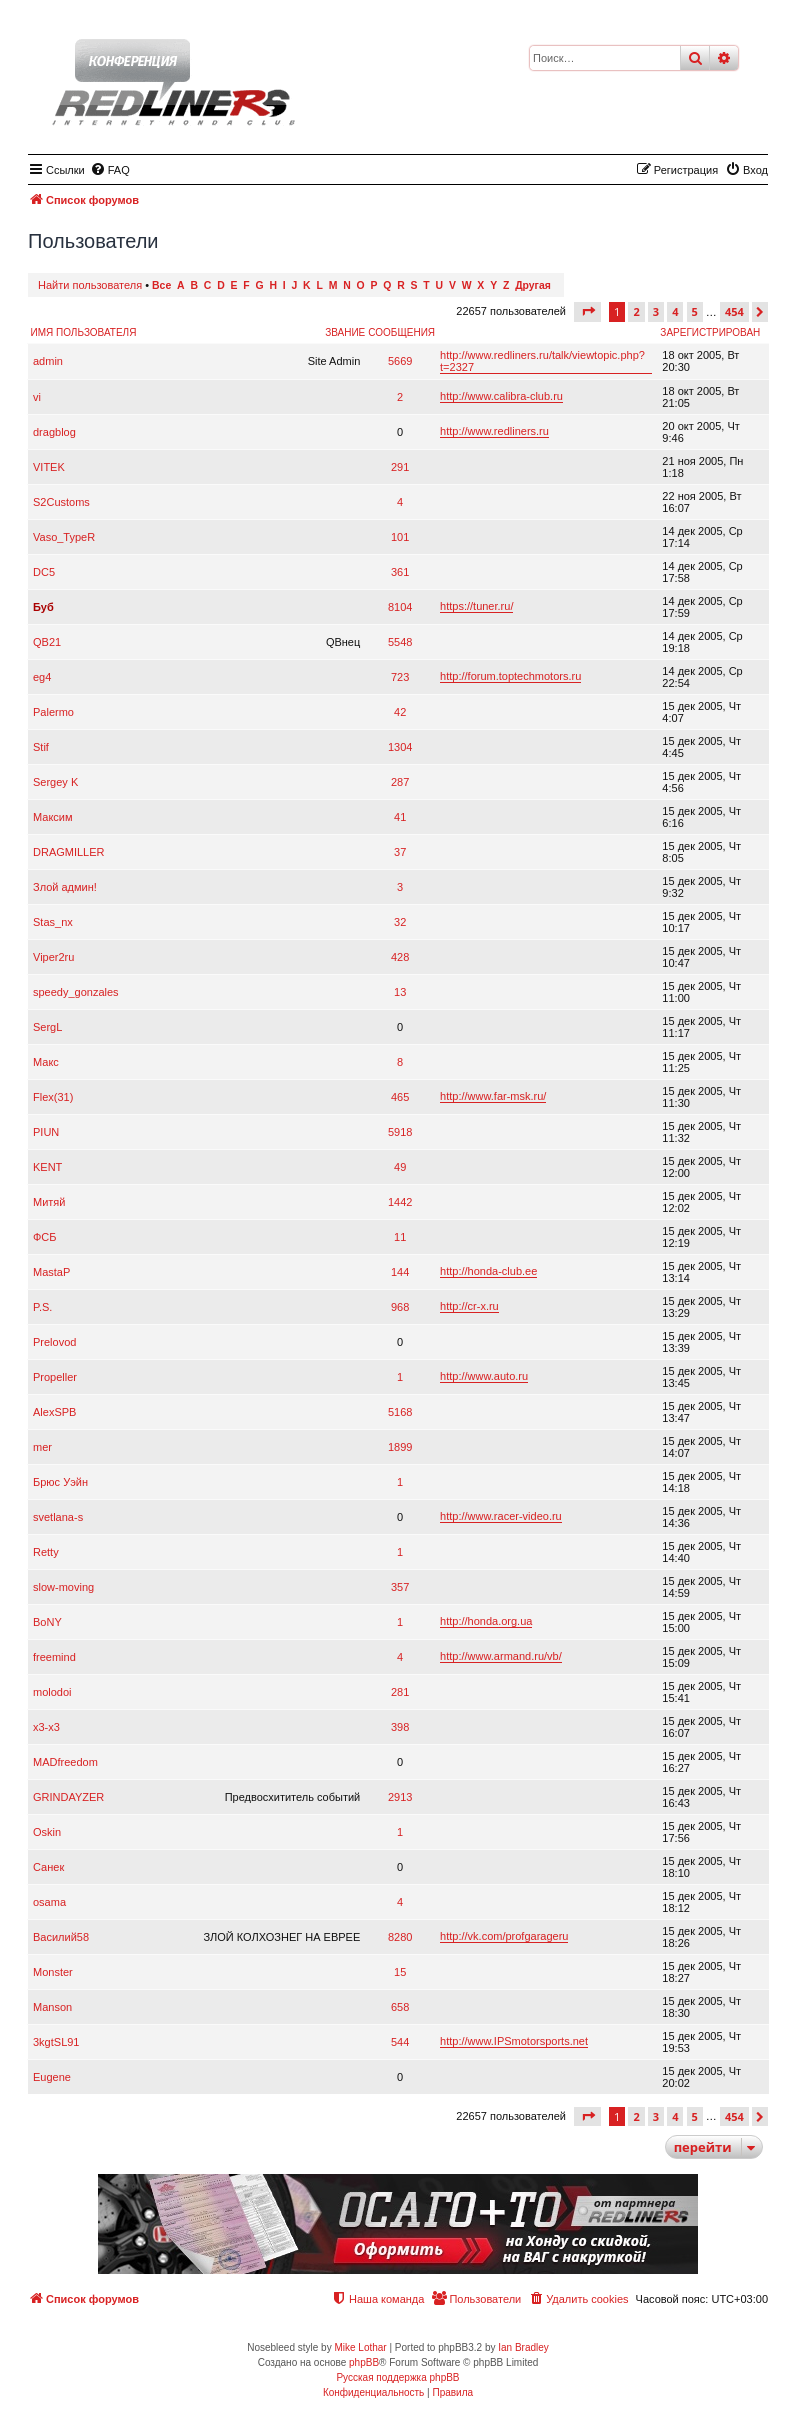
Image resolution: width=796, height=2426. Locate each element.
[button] (587, 311)
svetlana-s (58, 1517)
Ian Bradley (523, 2347)
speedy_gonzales (76, 992)
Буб (43, 607)
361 (400, 572)
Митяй (49, 1202)
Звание (345, 332)
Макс (46, 1062)
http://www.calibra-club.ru (501, 396)
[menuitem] (110, 170)
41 (400, 817)
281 (400, 1692)
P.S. (42, 1307)
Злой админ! (65, 887)
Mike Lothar (360, 2347)
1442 (400, 1202)
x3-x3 (46, 1727)
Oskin (47, 1832)
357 (400, 1587)
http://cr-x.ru (469, 1306)
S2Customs (61, 502)
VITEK (49, 467)
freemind (54, 1657)
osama (49, 1902)
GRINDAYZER (68, 1797)
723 (400, 677)
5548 (400, 642)
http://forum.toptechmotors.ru (510, 676)
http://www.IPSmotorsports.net (514, 2041)
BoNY (47, 1622)
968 (400, 1307)
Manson (52, 2007)
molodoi (52, 1692)
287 (400, 782)
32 (400, 922)
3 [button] (656, 311)
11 (400, 1237)
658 (400, 2007)
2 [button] (636, 311)
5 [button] (695, 311)
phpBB (364, 2362)
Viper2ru (53, 957)
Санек (48, 1867)
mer (42, 1447)
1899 (400, 1447)
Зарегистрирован (710, 332)
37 (400, 852)
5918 (400, 1132)
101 (400, 537)
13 (400, 992)
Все (161, 285)
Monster (53, 1972)
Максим (53, 817)
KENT (47, 1167)
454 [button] (734, 311)
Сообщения (401, 332)
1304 (400, 747)
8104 (400, 607)
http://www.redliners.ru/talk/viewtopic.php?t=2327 (542, 361)
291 (400, 467)
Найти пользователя (90, 285)
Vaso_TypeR (64, 537)
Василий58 (61, 1937)
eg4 (42, 677)
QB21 (47, 642)
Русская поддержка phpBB (397, 2377)
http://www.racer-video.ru (501, 1516)
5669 (400, 361)
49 (400, 1167)
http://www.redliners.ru (494, 431)
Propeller (55, 1377)
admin (48, 361)
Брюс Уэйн (60, 1482)
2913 (400, 1797)
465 (400, 1097)
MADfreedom (65, 1762)
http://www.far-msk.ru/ (493, 1096)
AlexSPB (54, 1412)
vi (37, 397)
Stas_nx (53, 922)
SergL (47, 1027)
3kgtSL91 (56, 2042)
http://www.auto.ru (484, 1376)
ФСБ (45, 1237)
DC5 (44, 572)
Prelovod (54, 1342)
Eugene (52, 2077)
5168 (400, 1412)
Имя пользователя (84, 332)
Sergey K (55, 782)
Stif (41, 747)
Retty (46, 1552)
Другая (533, 285)
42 (400, 712)
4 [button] (675, 311)
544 (400, 2042)
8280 (400, 1937)
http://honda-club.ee (488, 1271)
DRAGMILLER (69, 852)
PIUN (46, 1132)
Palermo (53, 712)
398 (400, 1727)
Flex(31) (53, 1097)
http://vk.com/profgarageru (504, 1936)
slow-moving (63, 1587)
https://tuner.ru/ (476, 606)
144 (400, 1272)
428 (400, 957)
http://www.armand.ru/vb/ (501, 1656)
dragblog (54, 432)
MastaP (51, 1272)
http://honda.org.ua (486, 1621)
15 (400, 1972)
